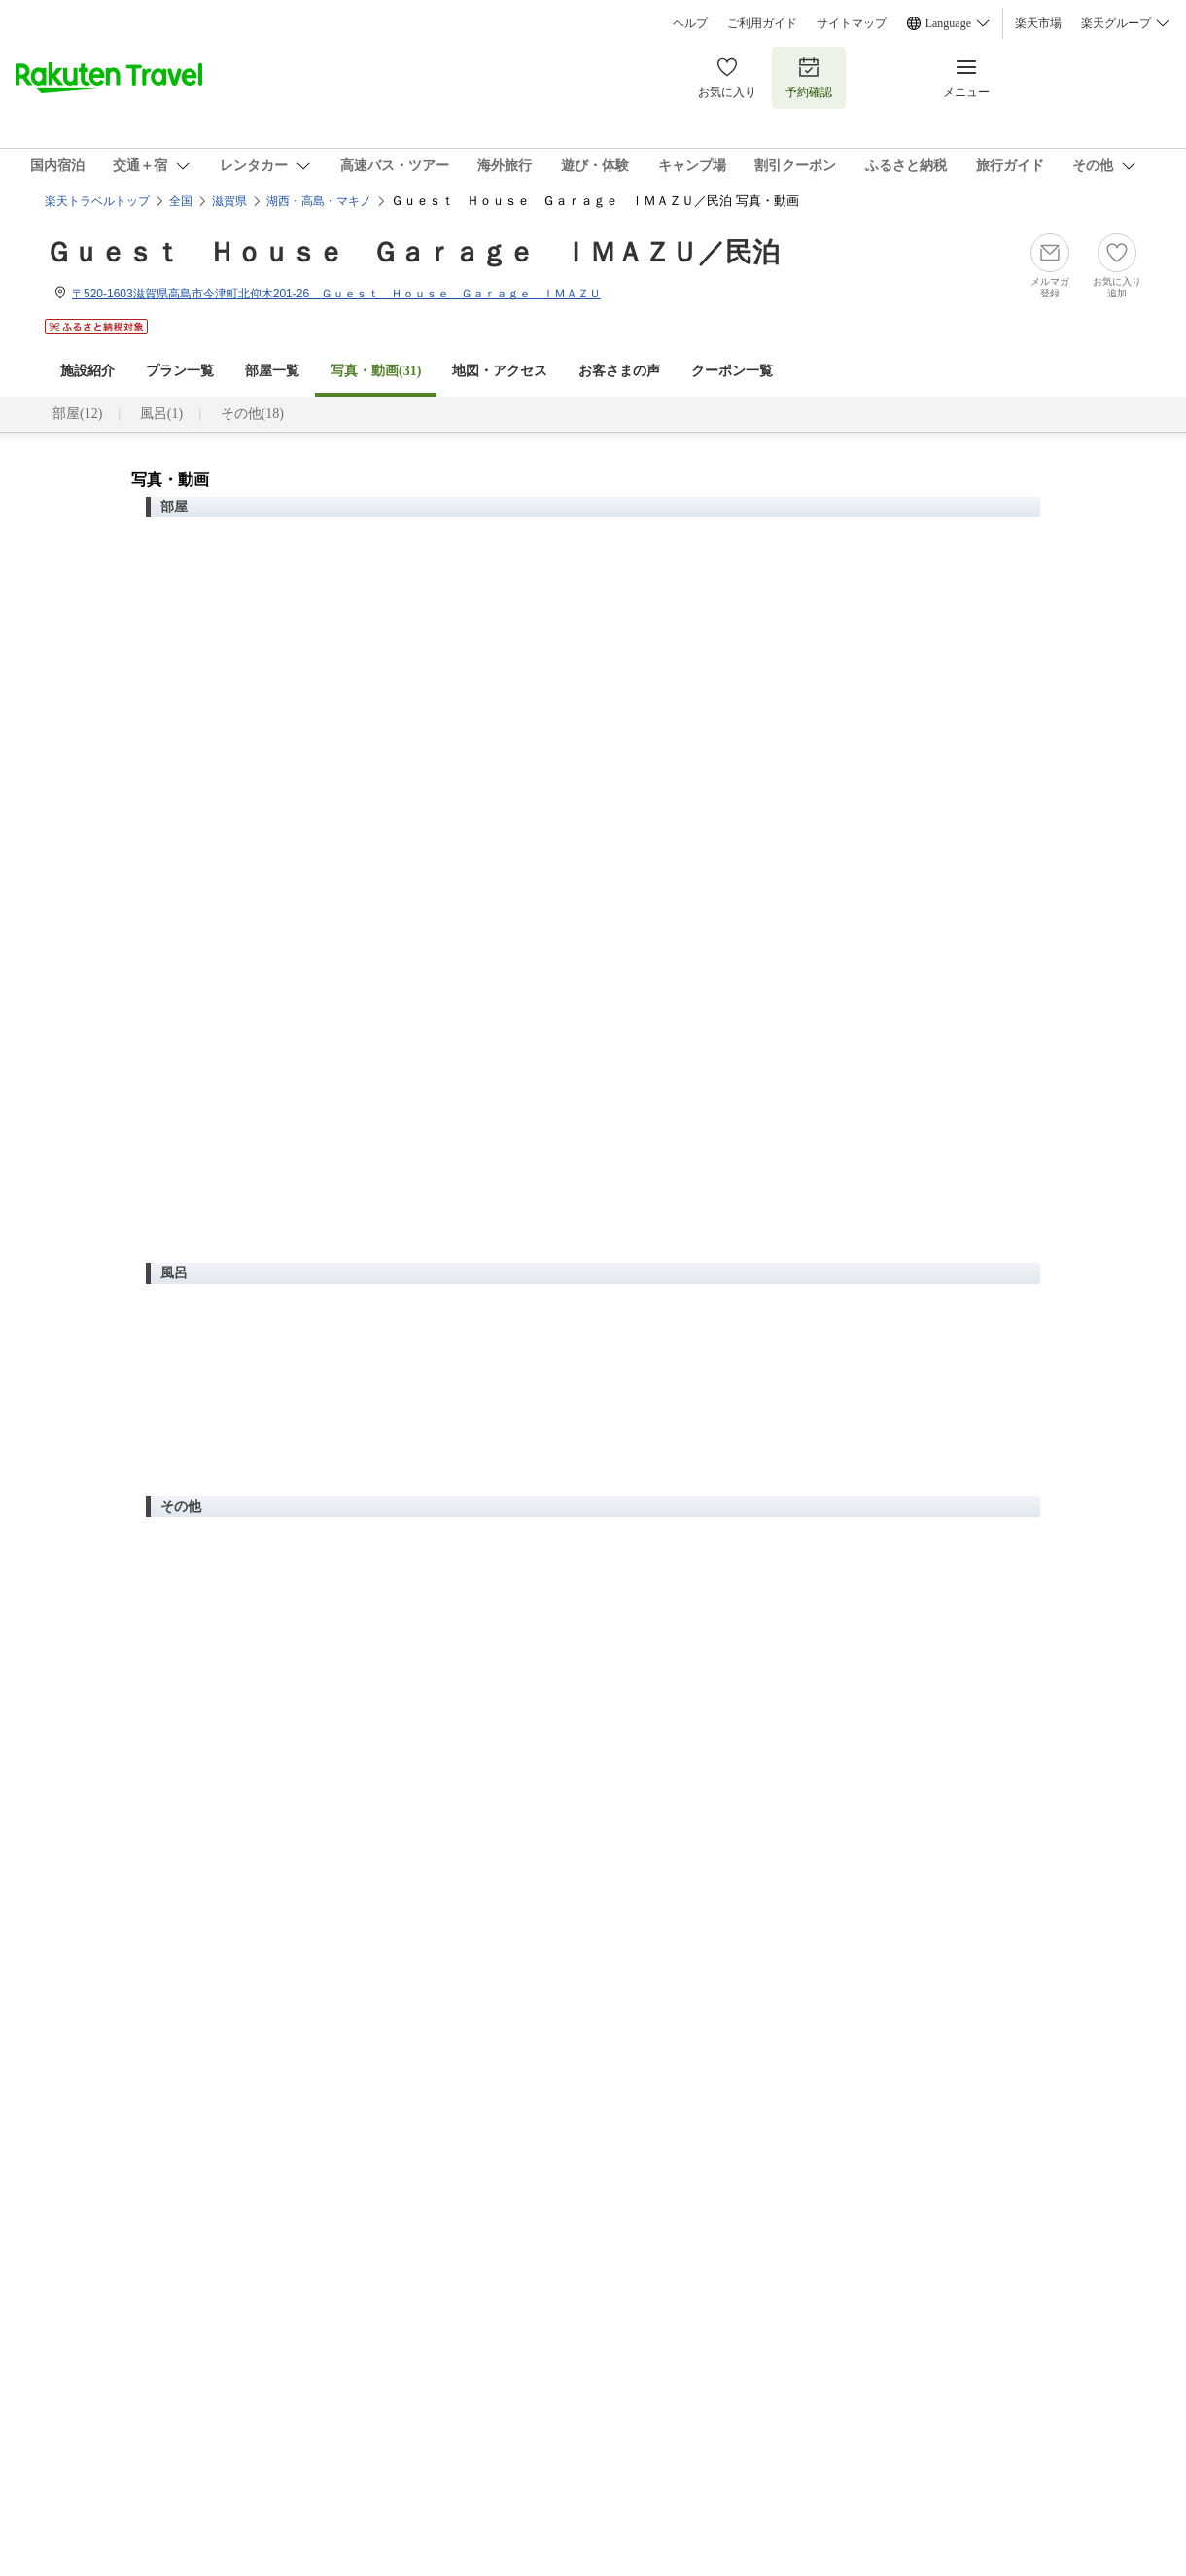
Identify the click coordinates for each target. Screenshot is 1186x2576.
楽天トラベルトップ (97, 201)
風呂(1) (161, 413)
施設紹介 (87, 371)
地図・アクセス (499, 371)
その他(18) (252, 413)
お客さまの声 (619, 371)
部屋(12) (77, 413)
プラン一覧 (180, 371)
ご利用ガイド (762, 23)
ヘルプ (690, 23)
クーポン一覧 (732, 371)
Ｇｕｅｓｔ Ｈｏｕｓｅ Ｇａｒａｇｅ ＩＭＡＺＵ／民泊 (412, 252)
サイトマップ (852, 23)
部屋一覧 (272, 371)
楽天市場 (1038, 23)
